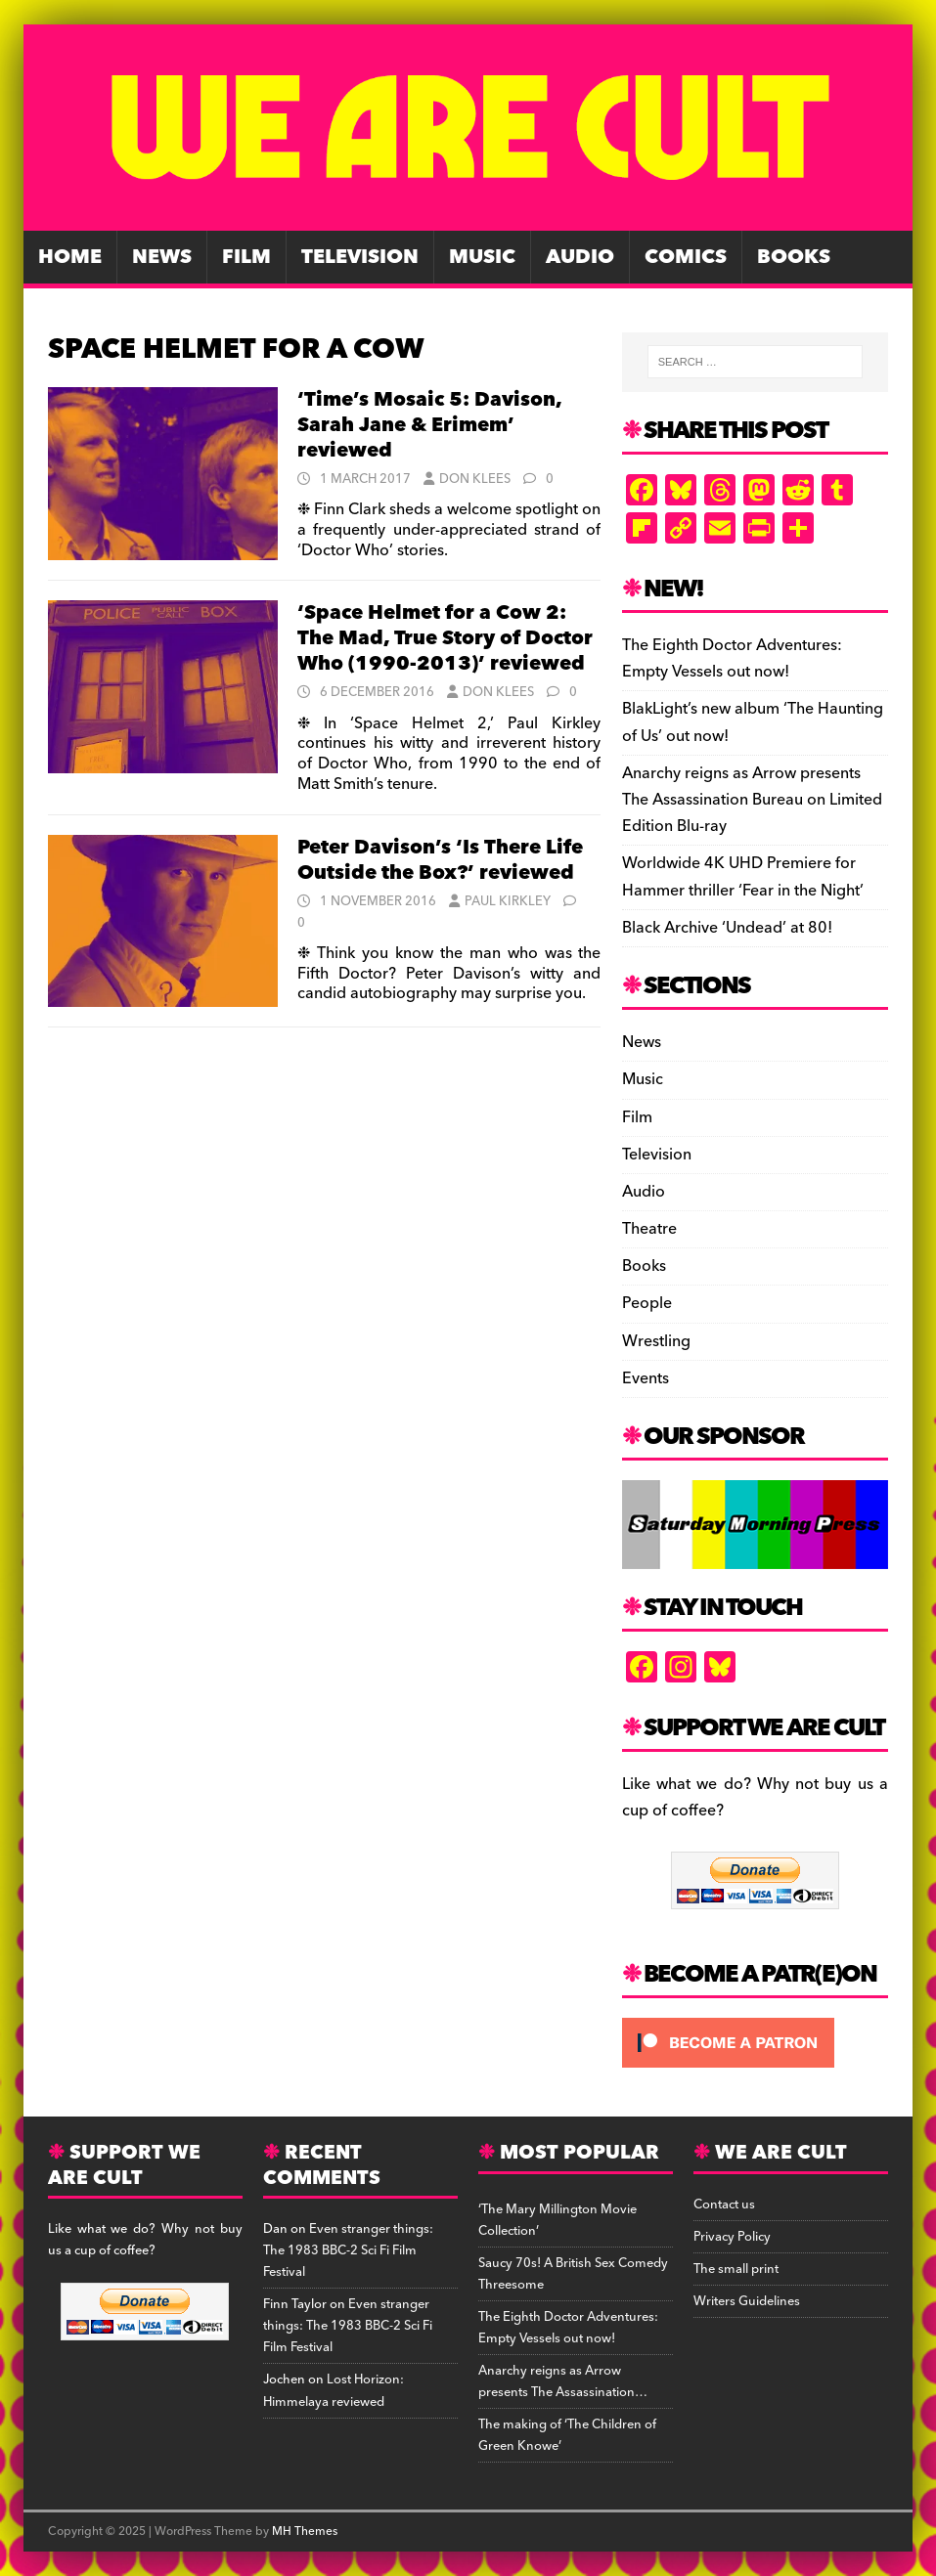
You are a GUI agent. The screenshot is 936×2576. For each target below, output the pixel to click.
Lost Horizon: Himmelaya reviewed (333, 2390)
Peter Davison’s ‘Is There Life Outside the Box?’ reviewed (440, 860)
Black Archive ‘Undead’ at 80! (727, 927)
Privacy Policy (732, 2237)
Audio (580, 257)
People (647, 1303)
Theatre (649, 1229)
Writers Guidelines (746, 2301)
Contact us (724, 2204)
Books (793, 257)
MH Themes (304, 2531)
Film (246, 257)
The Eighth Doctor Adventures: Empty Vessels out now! (732, 658)
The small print (736, 2269)
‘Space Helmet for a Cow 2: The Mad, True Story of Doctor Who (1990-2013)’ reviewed (445, 638)
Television (360, 257)
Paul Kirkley (508, 901)
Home (70, 257)
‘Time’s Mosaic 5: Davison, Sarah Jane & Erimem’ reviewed (429, 425)
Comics (686, 257)
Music (482, 257)
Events (645, 1378)
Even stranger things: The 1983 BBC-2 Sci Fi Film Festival (348, 2250)
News (162, 257)
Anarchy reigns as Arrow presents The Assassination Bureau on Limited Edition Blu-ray (752, 800)
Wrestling (656, 1341)
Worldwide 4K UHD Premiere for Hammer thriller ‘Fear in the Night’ (743, 876)
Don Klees (475, 479)
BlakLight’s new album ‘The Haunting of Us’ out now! (752, 722)
